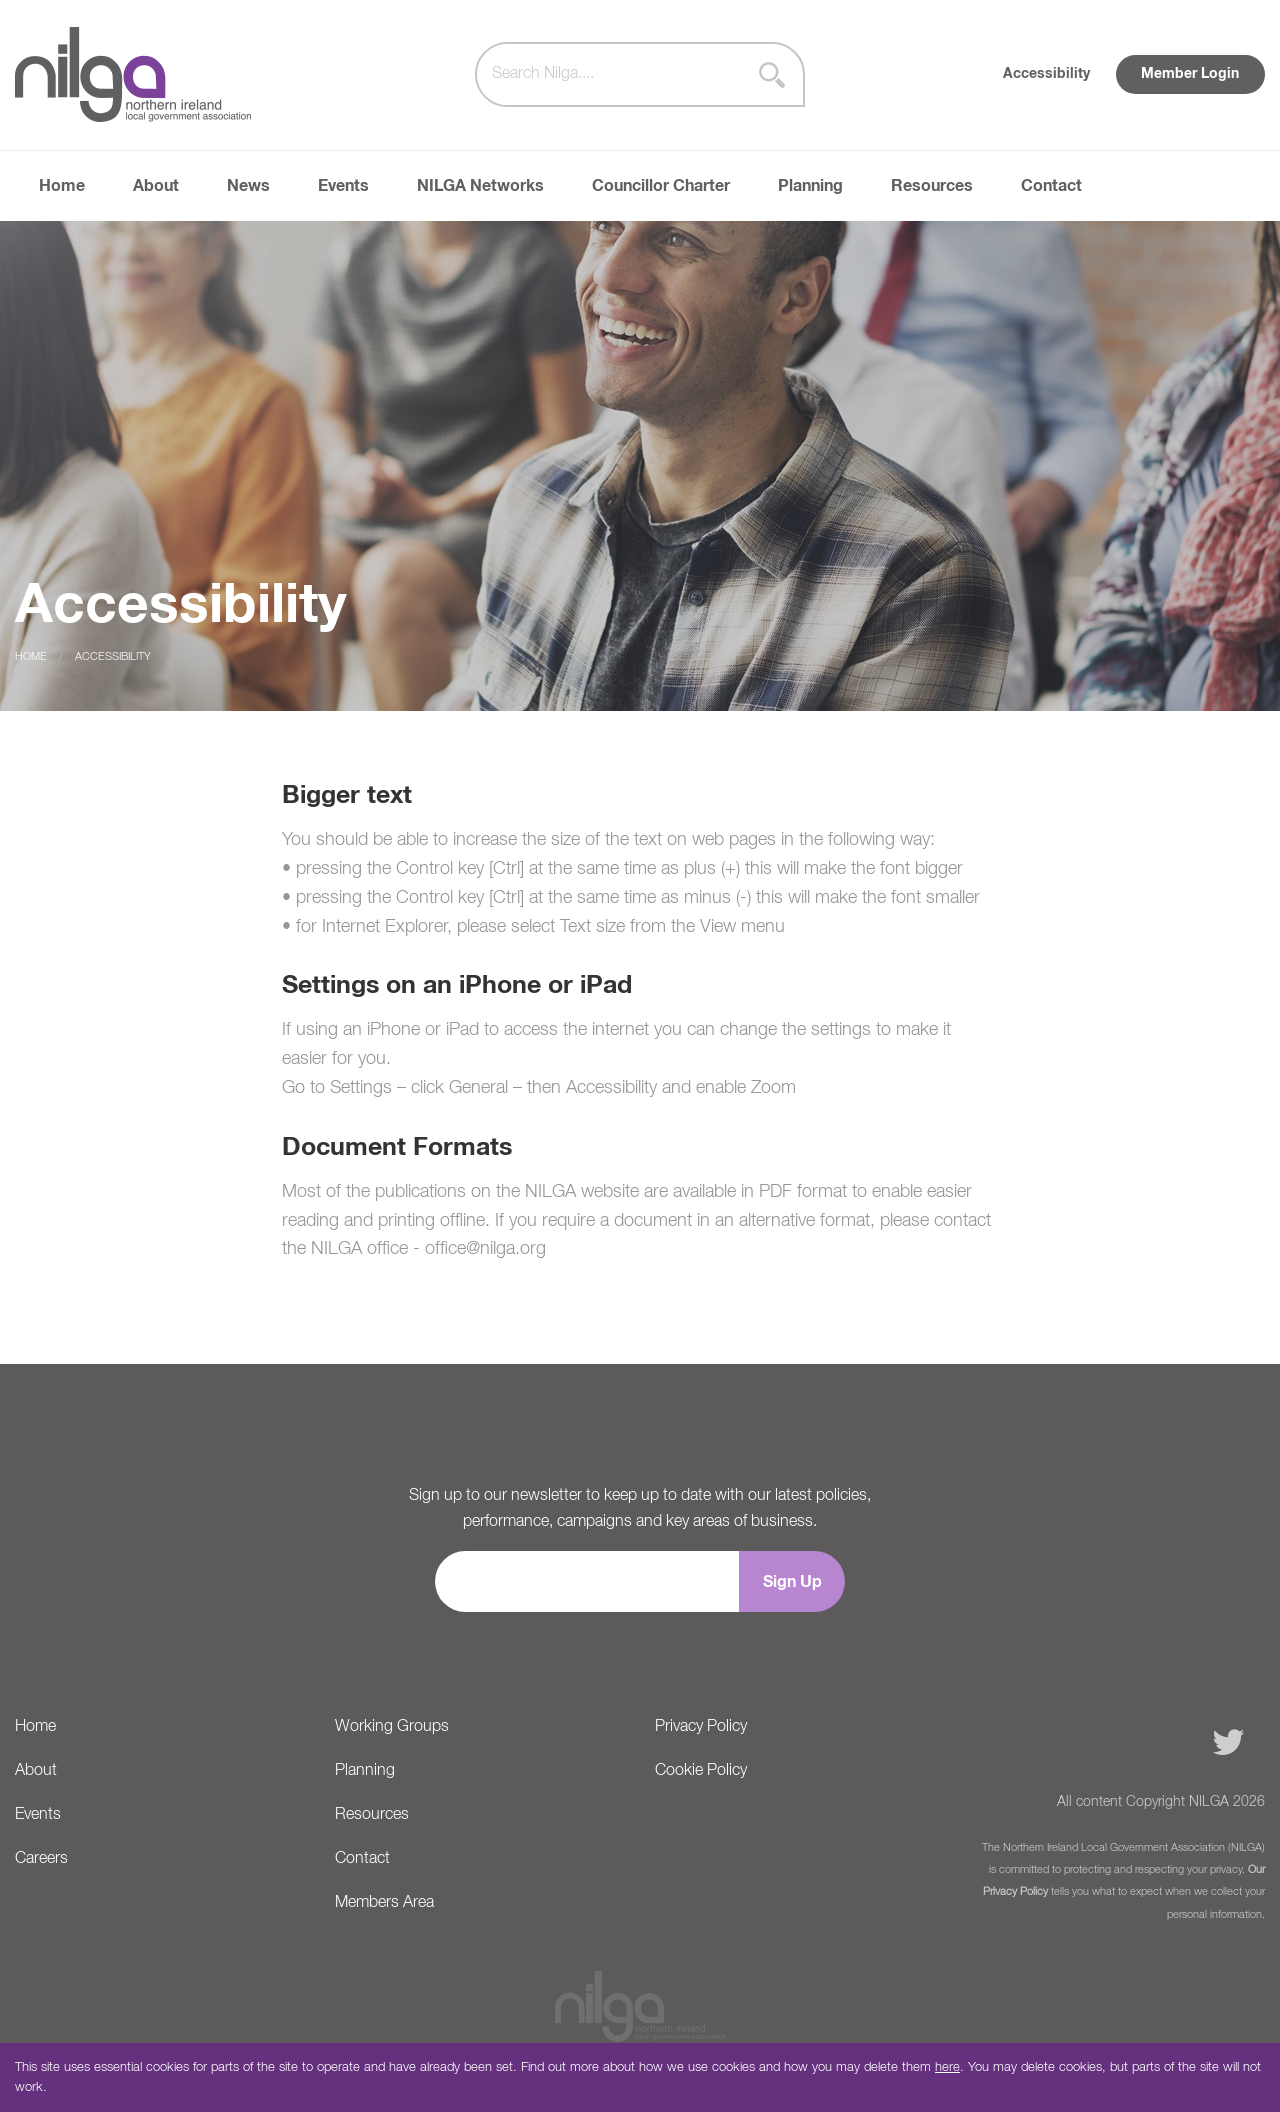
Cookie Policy (701, 1771)
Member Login (1190, 74)
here (947, 2067)
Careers (41, 1859)
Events (343, 186)
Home (62, 186)
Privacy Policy (701, 1727)
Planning (810, 186)
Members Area (384, 1903)
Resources (932, 186)
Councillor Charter (661, 186)
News (248, 186)
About (156, 186)
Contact (1051, 186)
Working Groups (392, 1727)
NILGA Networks (480, 186)
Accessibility (1046, 74)
